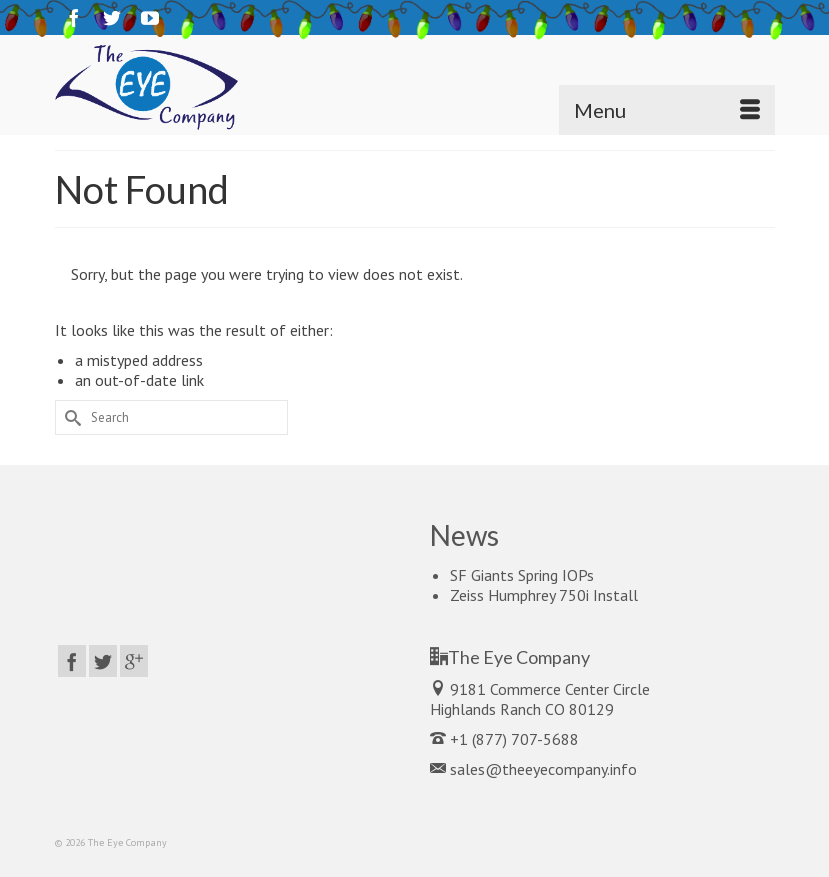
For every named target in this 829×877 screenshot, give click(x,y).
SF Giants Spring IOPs (522, 575)
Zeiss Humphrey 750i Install (544, 595)
